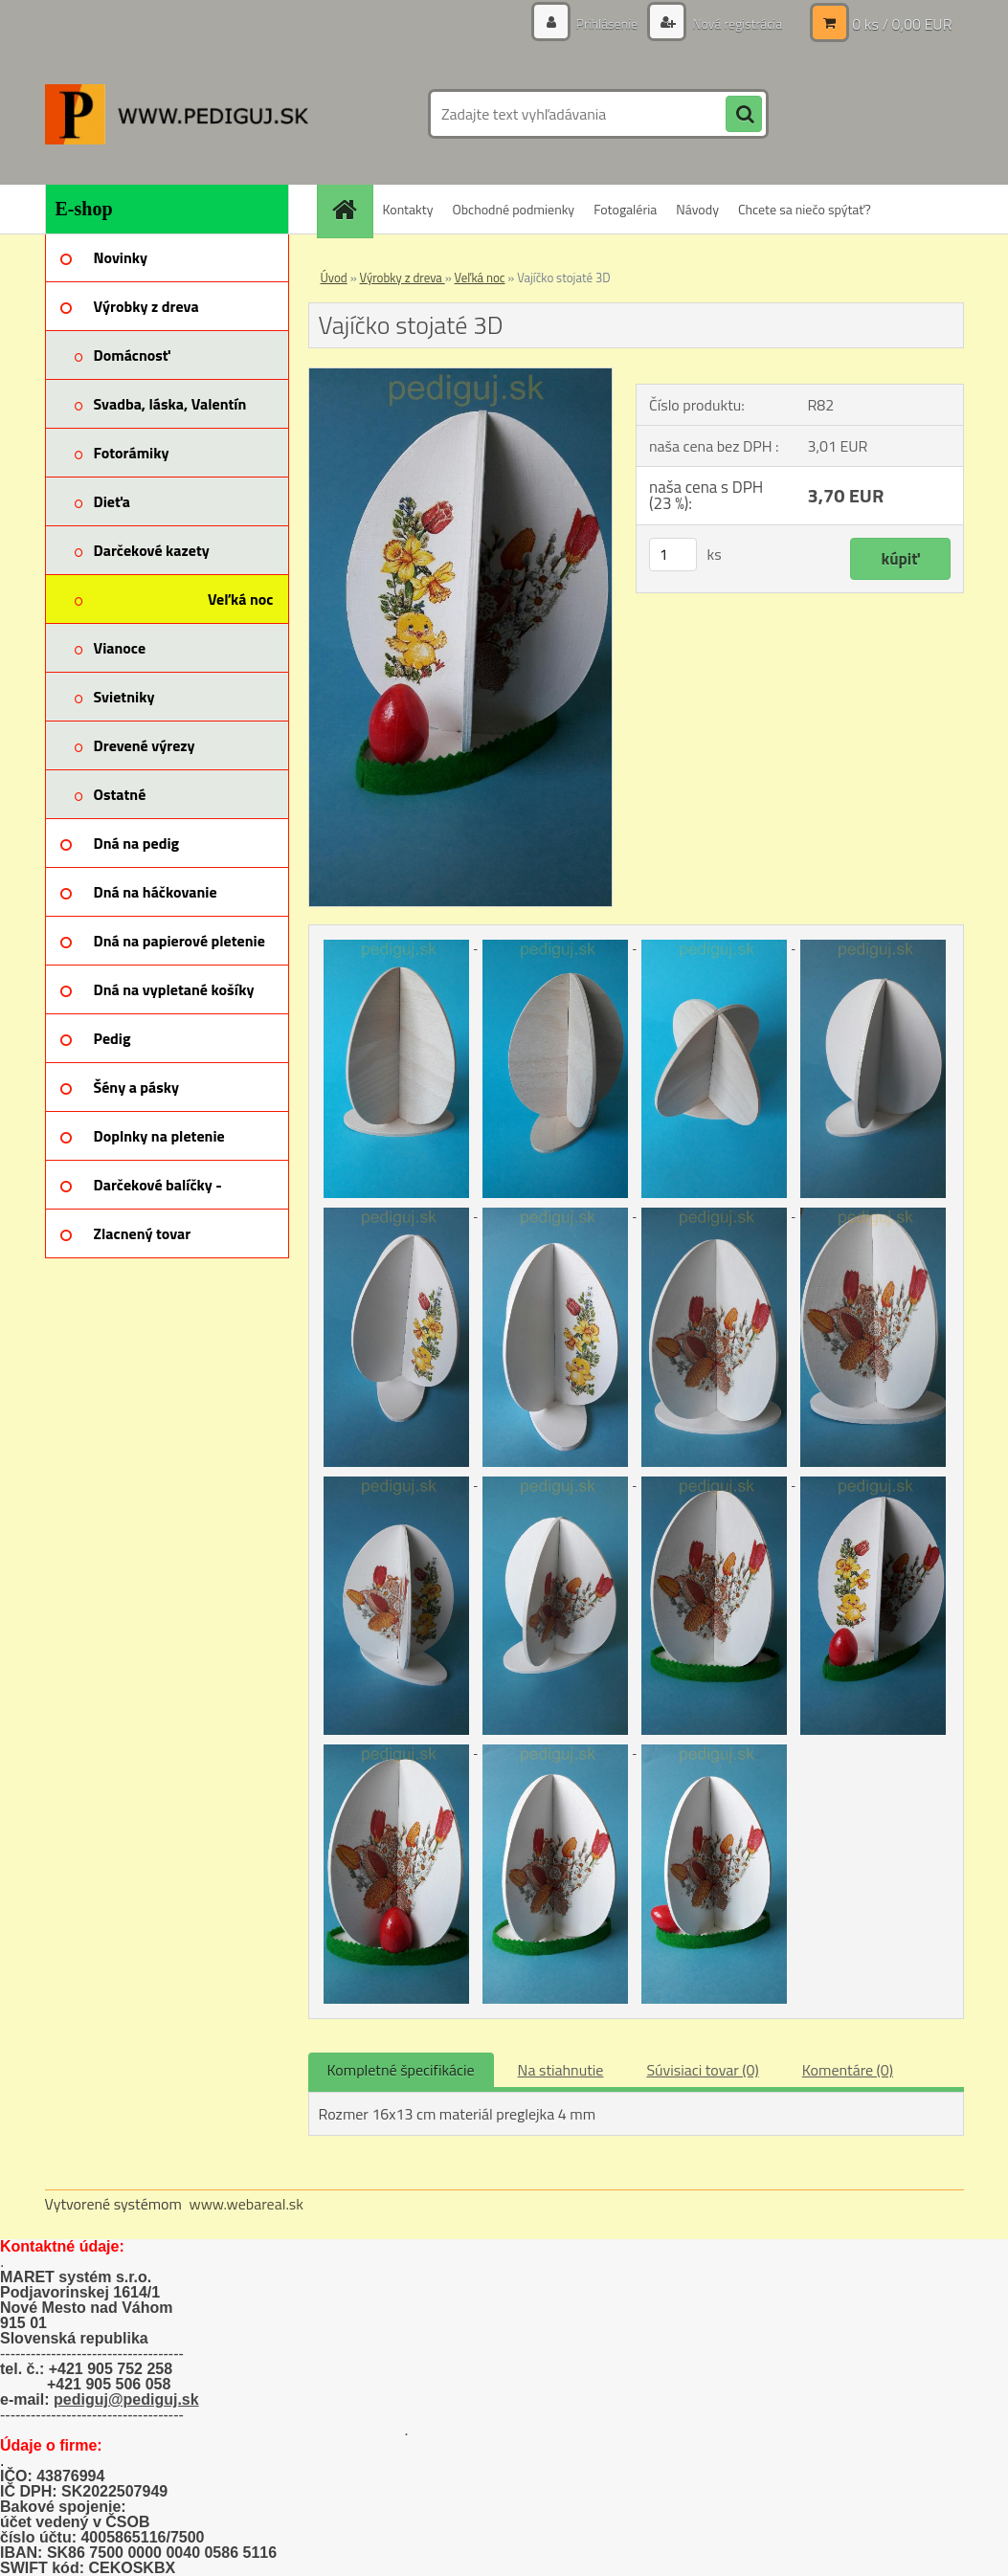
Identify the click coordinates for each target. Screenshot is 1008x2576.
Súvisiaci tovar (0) (702, 2069)
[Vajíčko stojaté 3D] (461, 376)
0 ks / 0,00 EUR (902, 23)
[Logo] (176, 114)
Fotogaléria (625, 209)
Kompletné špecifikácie (401, 2069)
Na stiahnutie (561, 2069)
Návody (697, 209)
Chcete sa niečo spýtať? (804, 209)
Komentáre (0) (847, 2069)
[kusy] (673, 554)
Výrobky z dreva (402, 277)
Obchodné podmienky (513, 209)
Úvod (334, 277)
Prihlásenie (607, 23)
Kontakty (408, 209)
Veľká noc (480, 277)
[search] (744, 115)
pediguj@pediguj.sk (126, 2399)
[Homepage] (351, 209)
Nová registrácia (735, 23)
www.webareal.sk (246, 2203)
